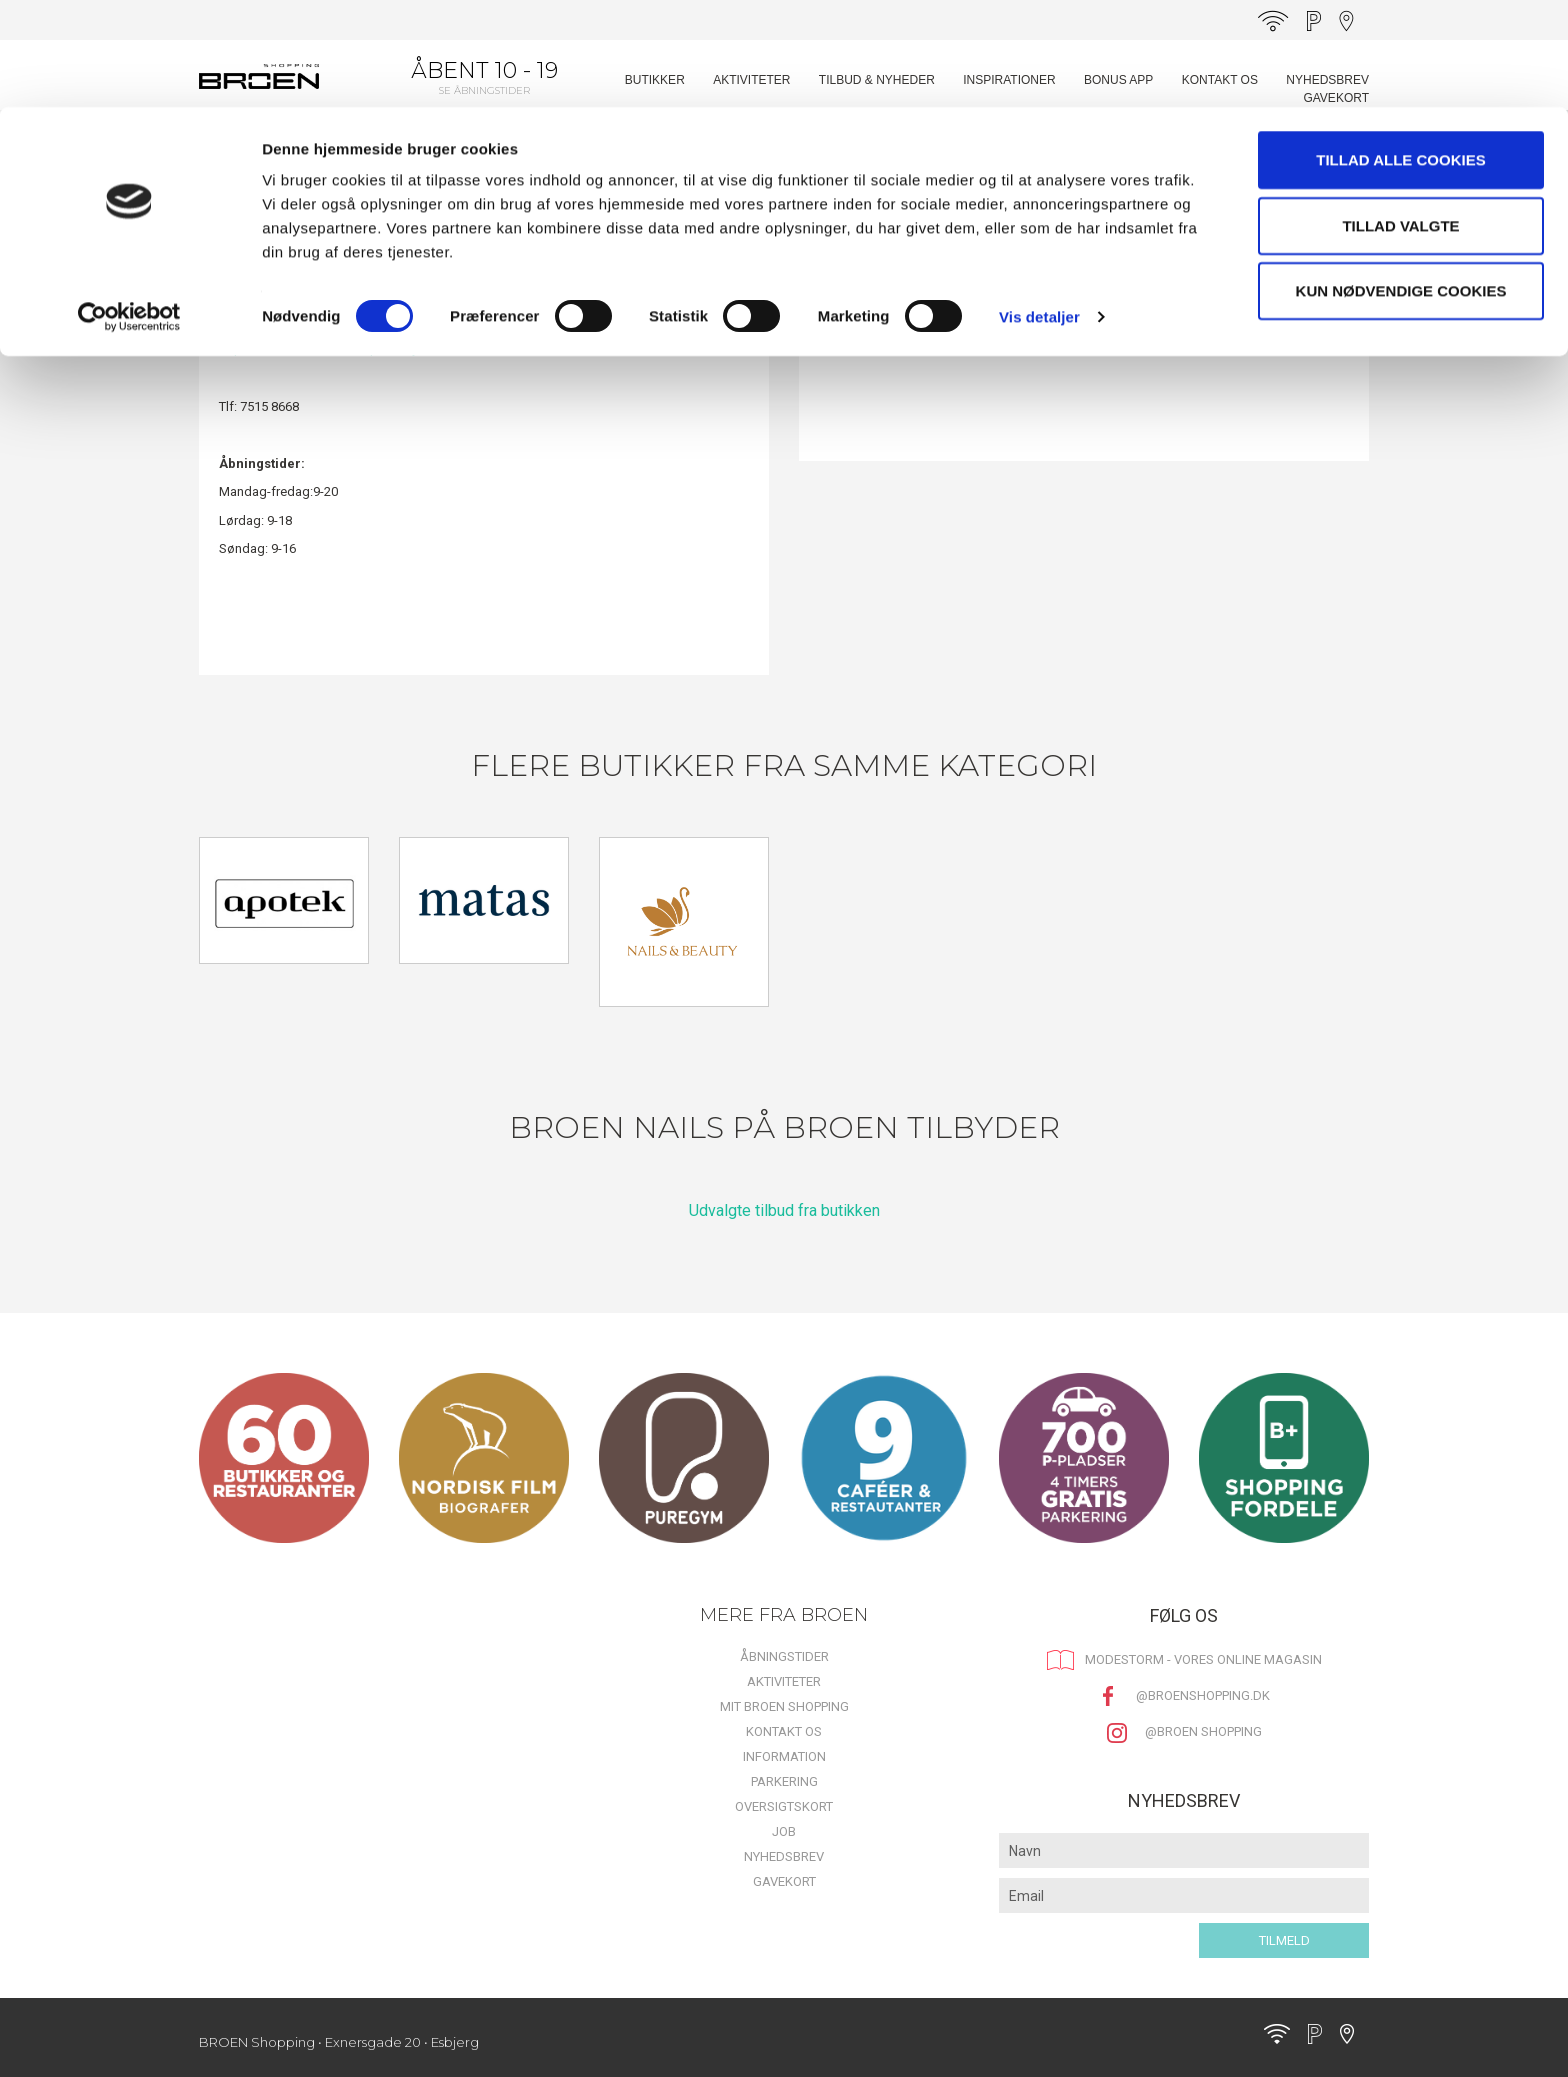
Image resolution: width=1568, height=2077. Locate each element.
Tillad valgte (1400, 118)
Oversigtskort (784, 1806)
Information (784, 1756)
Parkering (784, 1781)
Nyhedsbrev (784, 1856)
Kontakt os (784, 1731)
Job (784, 1831)
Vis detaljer (1039, 209)
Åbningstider (784, 1656)
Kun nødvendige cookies (1401, 183)
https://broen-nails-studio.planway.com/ (335, 348)
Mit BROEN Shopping (784, 1706)
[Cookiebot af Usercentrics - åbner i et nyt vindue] (129, 210)
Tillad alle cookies (1400, 52)
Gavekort (784, 1881)
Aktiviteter (784, 1681)
